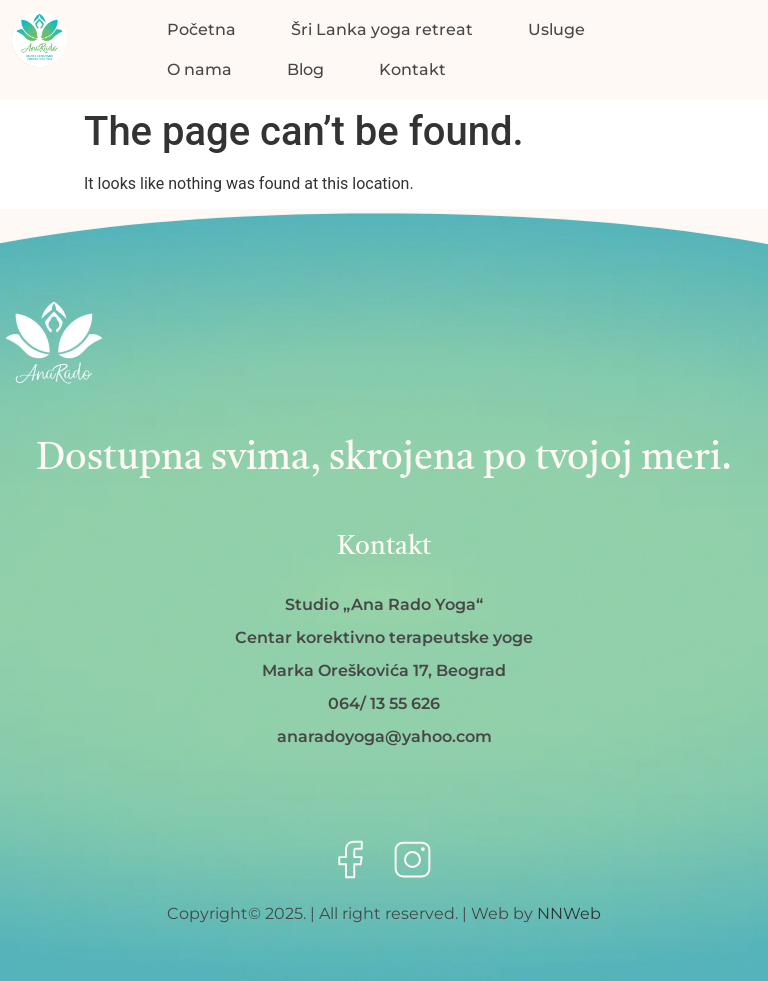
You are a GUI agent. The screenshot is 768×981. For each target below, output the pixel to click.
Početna (201, 29)
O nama (199, 69)
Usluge (556, 29)
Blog (305, 69)
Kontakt (412, 69)
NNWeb (569, 913)
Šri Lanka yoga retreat (382, 29)
